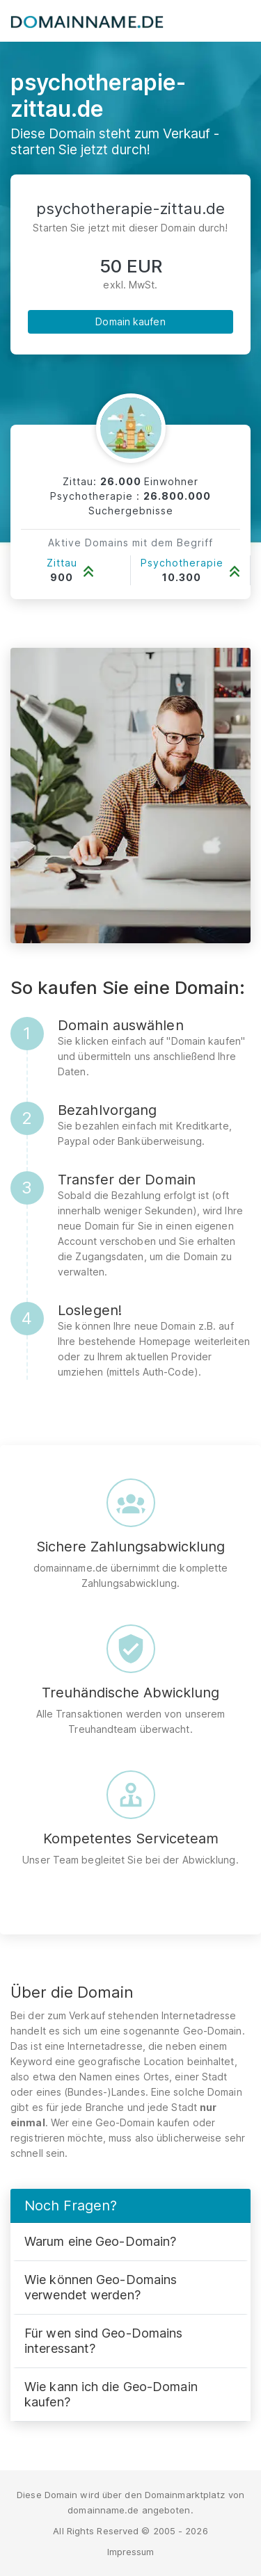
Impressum (131, 2551)
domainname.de (103, 2510)
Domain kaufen (130, 321)
